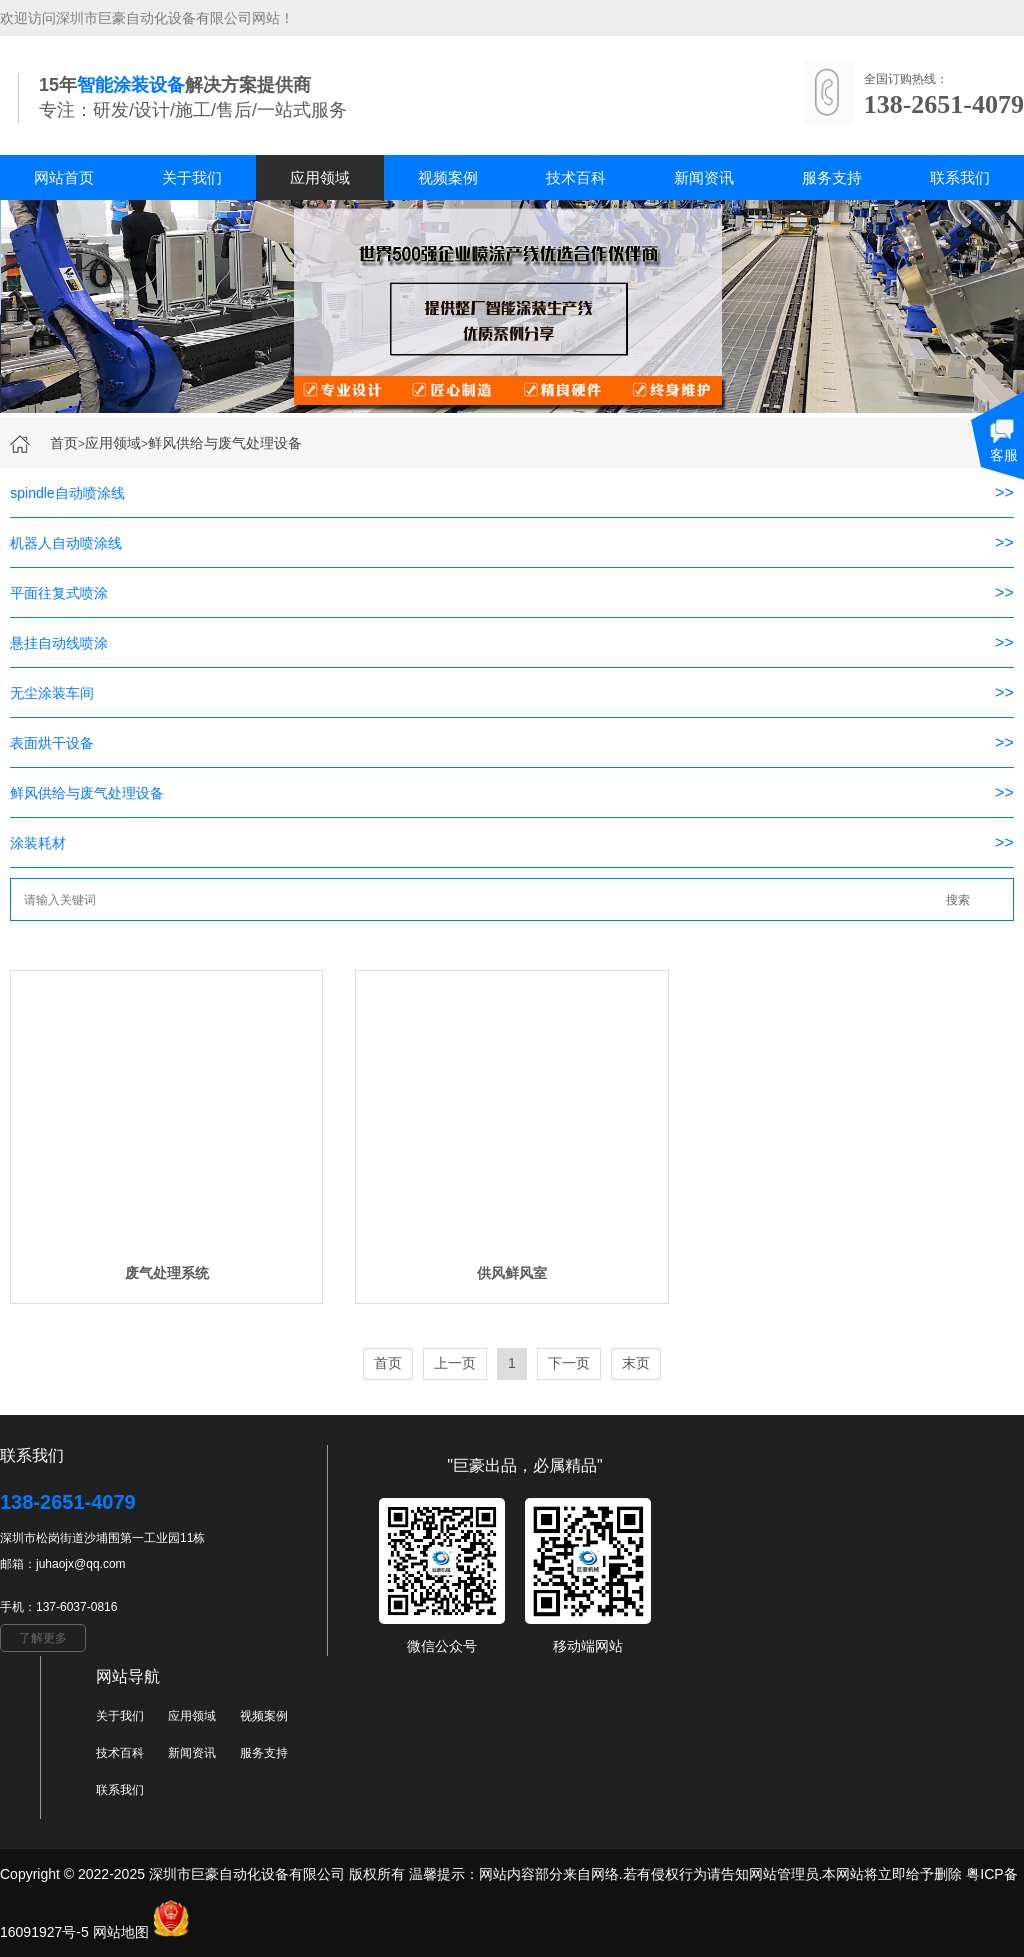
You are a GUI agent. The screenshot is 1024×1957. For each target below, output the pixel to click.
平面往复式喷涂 (59, 593)
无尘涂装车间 (52, 693)
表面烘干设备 (52, 743)
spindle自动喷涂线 (67, 493)
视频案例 (448, 177)
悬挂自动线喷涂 (59, 643)
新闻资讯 (704, 177)
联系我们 (960, 177)
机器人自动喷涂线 (66, 543)
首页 (64, 443)
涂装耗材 (38, 843)
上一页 (455, 1363)
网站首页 (64, 177)
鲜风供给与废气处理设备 (225, 443)
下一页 (569, 1363)
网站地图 (121, 1932)
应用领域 (320, 177)
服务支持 (832, 177)
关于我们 (192, 177)
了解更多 (43, 1638)
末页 (636, 1363)
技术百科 (576, 177)
